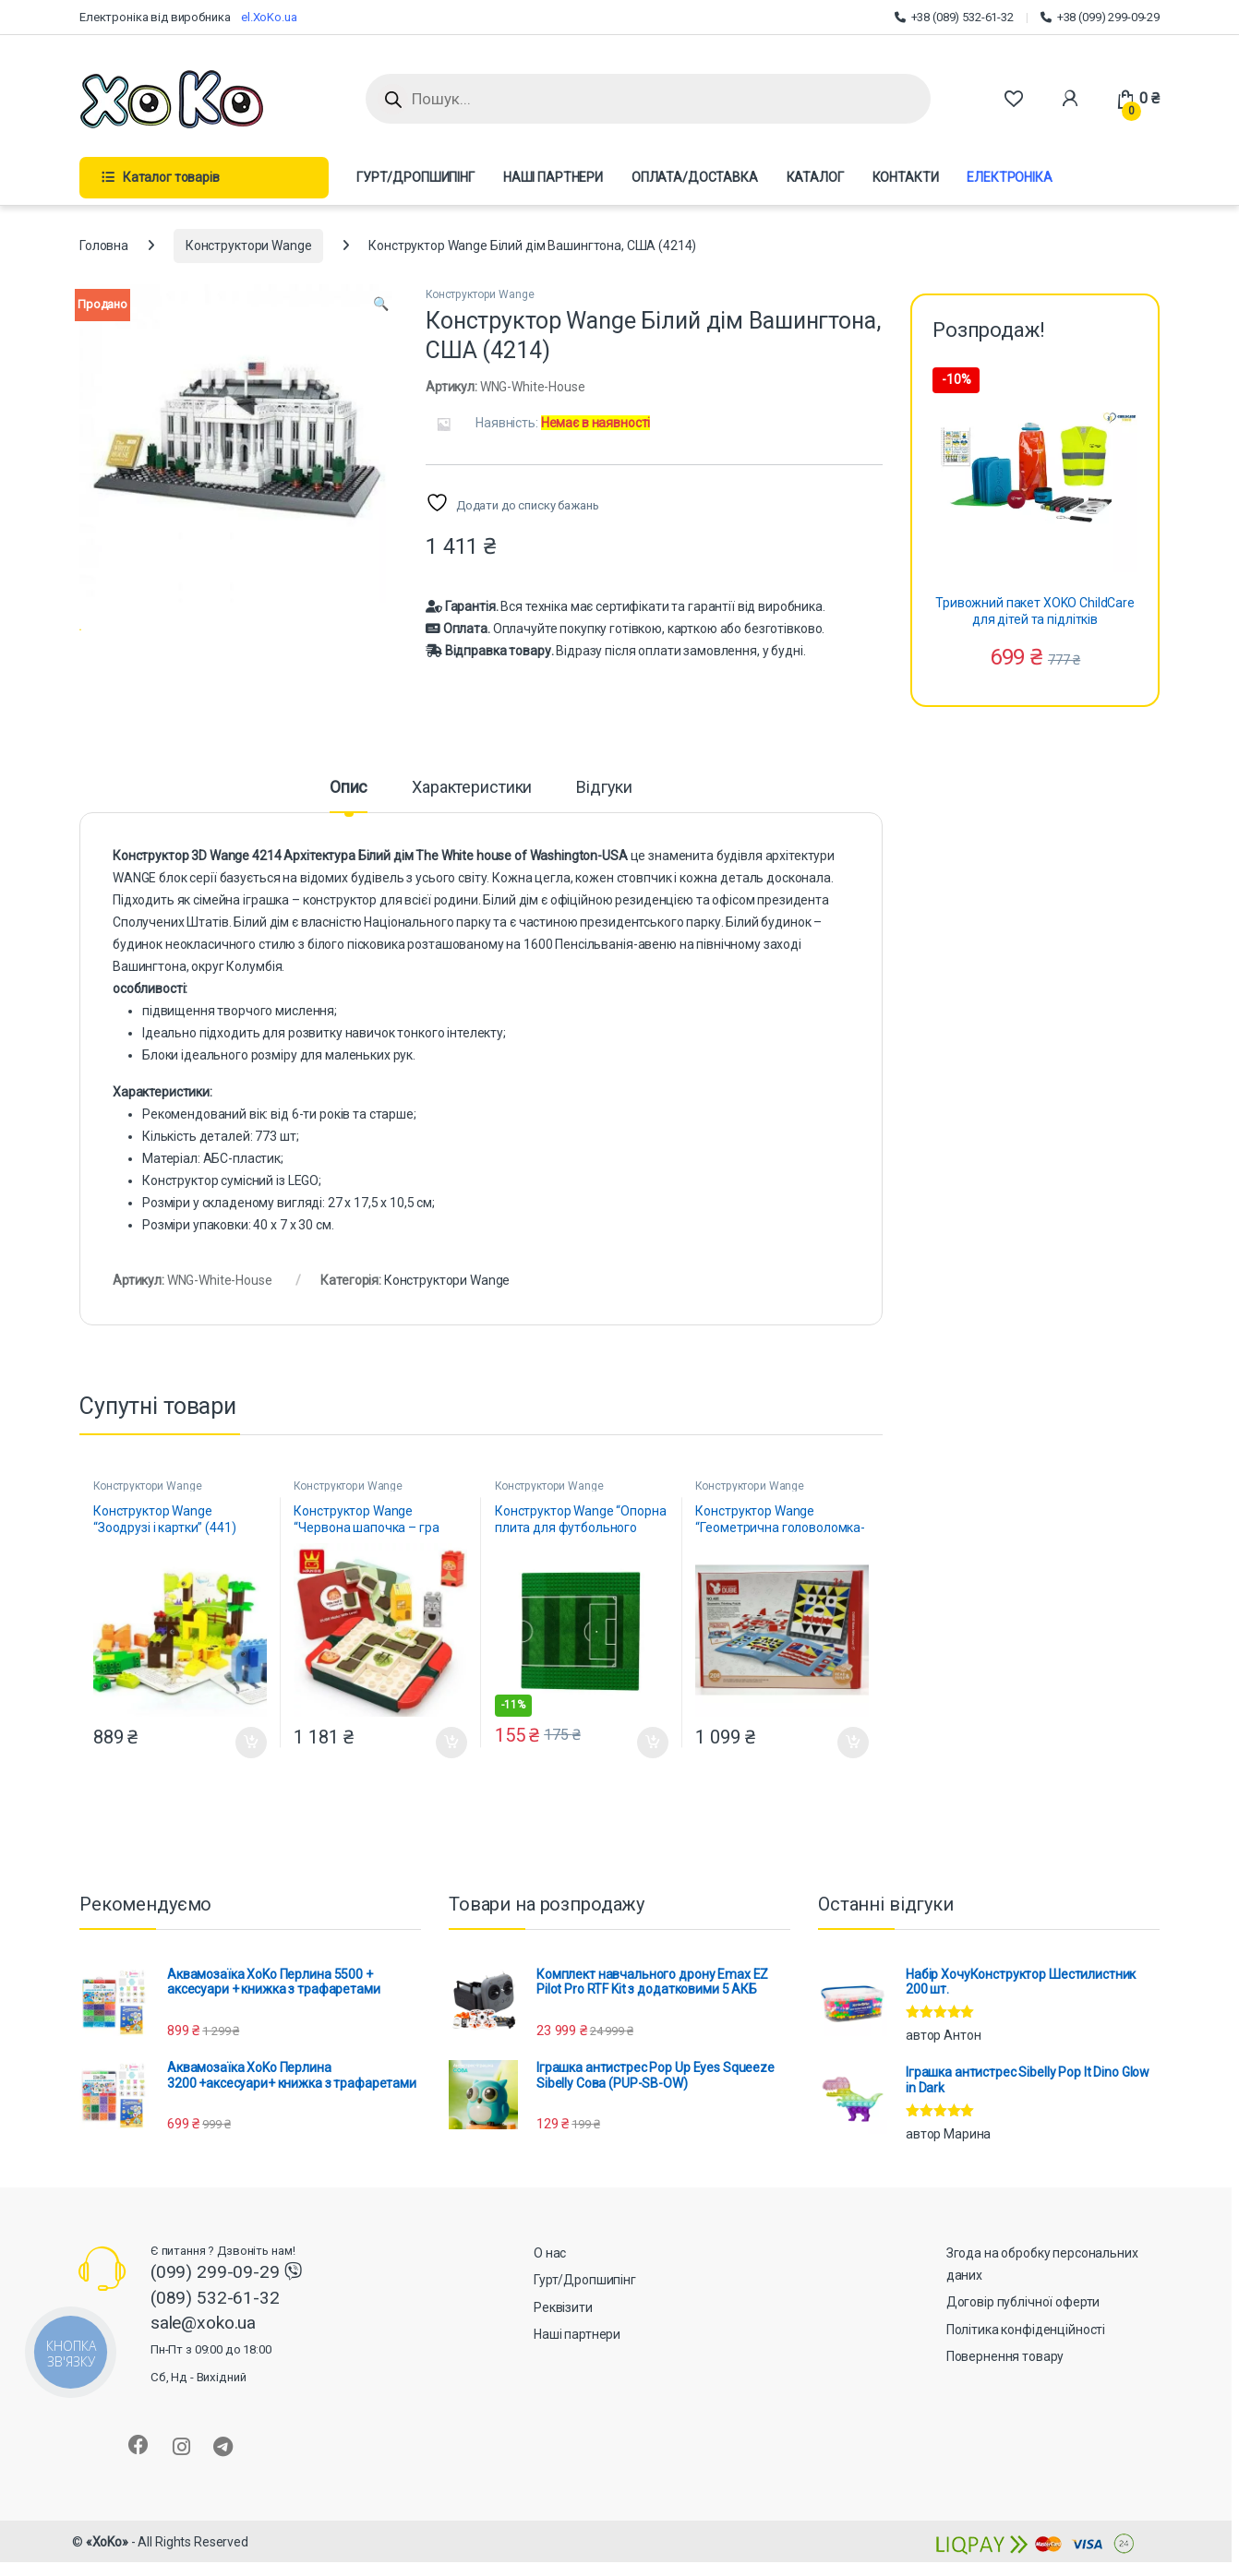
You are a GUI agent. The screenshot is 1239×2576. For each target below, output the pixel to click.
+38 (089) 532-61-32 (954, 17)
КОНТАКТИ (905, 177)
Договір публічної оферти (1023, 2325)
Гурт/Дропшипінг (585, 2302)
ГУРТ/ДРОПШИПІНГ (415, 177)
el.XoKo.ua (269, 17)
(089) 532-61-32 (215, 2319)
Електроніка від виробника (160, 17)
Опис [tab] (348, 811)
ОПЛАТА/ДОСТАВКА (695, 177)
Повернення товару (1005, 2379)
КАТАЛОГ (815, 177)
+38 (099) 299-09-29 (1100, 17)
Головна (103, 245)
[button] (381, 305)
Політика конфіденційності (1026, 2351)
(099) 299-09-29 (217, 2295)
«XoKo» (107, 2564)
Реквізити (563, 2329)
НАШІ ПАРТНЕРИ (553, 177)
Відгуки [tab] (604, 811)
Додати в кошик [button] (251, 1764)
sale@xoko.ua (210, 2371)
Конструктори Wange (248, 245)
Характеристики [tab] (472, 811)
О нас (550, 2275)
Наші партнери (577, 2357)
